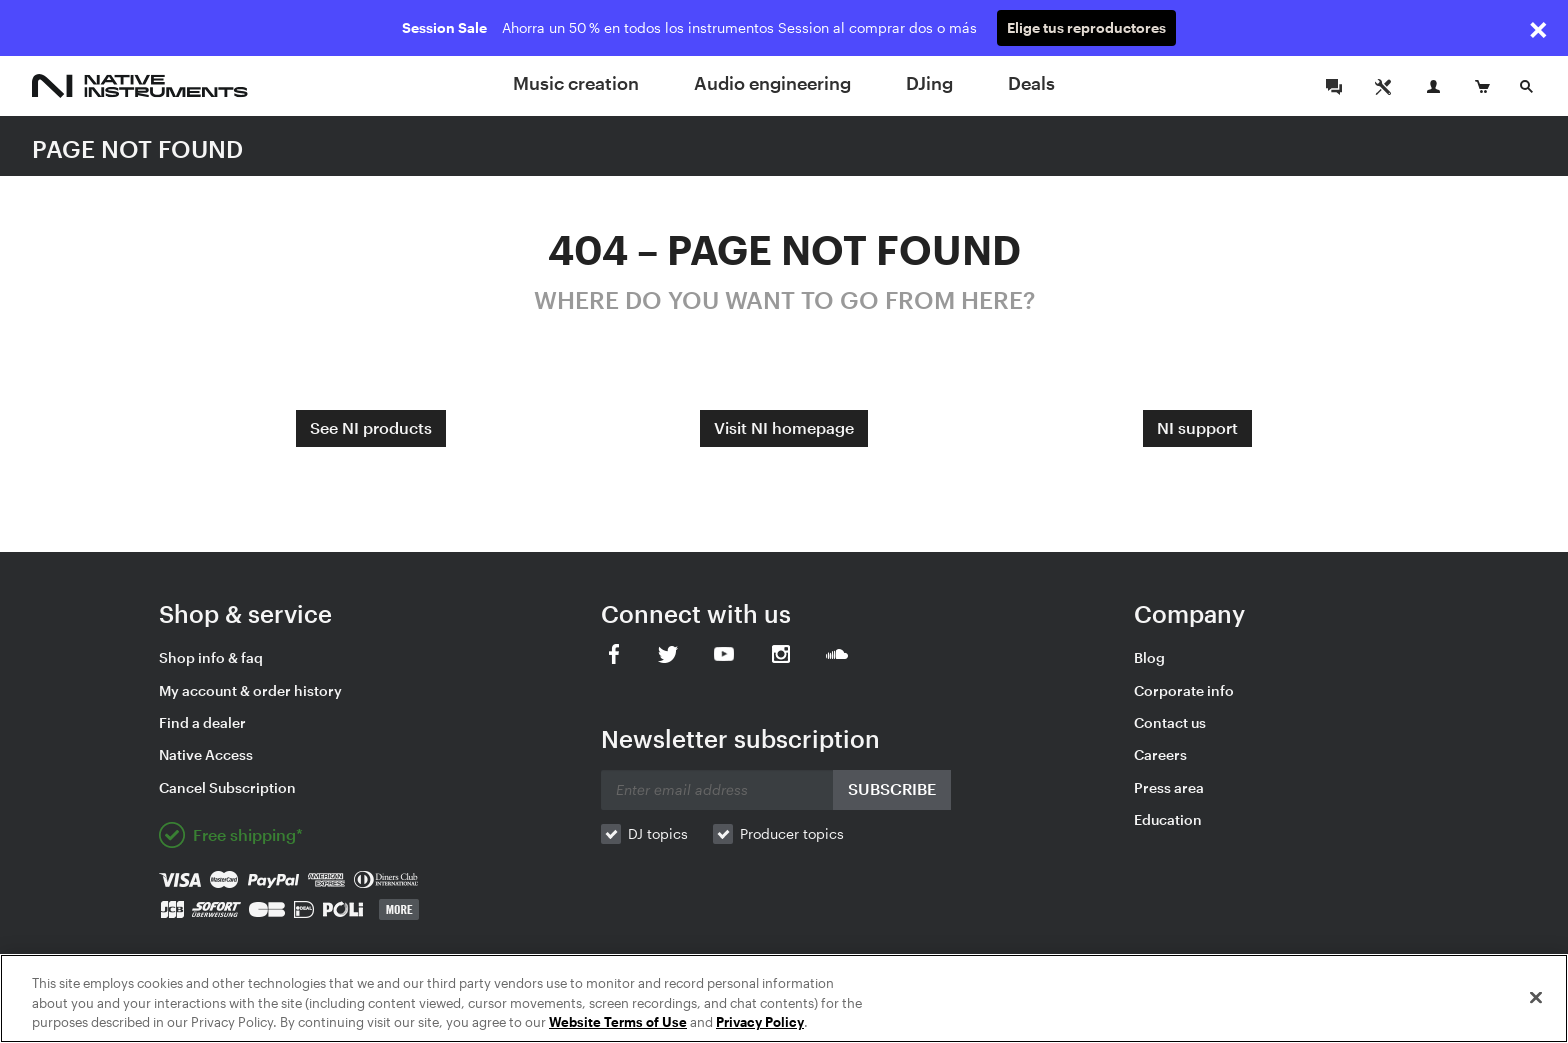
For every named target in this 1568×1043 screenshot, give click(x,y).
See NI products (371, 427)
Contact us (1170, 722)
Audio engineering (772, 83)
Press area (1169, 787)
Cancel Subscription (227, 787)
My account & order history (250, 690)
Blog (1149, 657)
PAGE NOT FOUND (137, 148)
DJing (929, 83)
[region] (784, 998)
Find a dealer (202, 722)
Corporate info (1184, 690)
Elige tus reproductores (1086, 27)
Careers (1160, 754)
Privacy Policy (760, 1022)
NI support (1197, 427)
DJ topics (658, 833)
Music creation (576, 83)
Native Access (206, 754)
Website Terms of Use (618, 1022)
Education (1168, 819)
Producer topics (792, 833)
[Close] (1536, 997)
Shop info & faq (211, 657)
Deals (1031, 83)
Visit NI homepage (784, 427)
